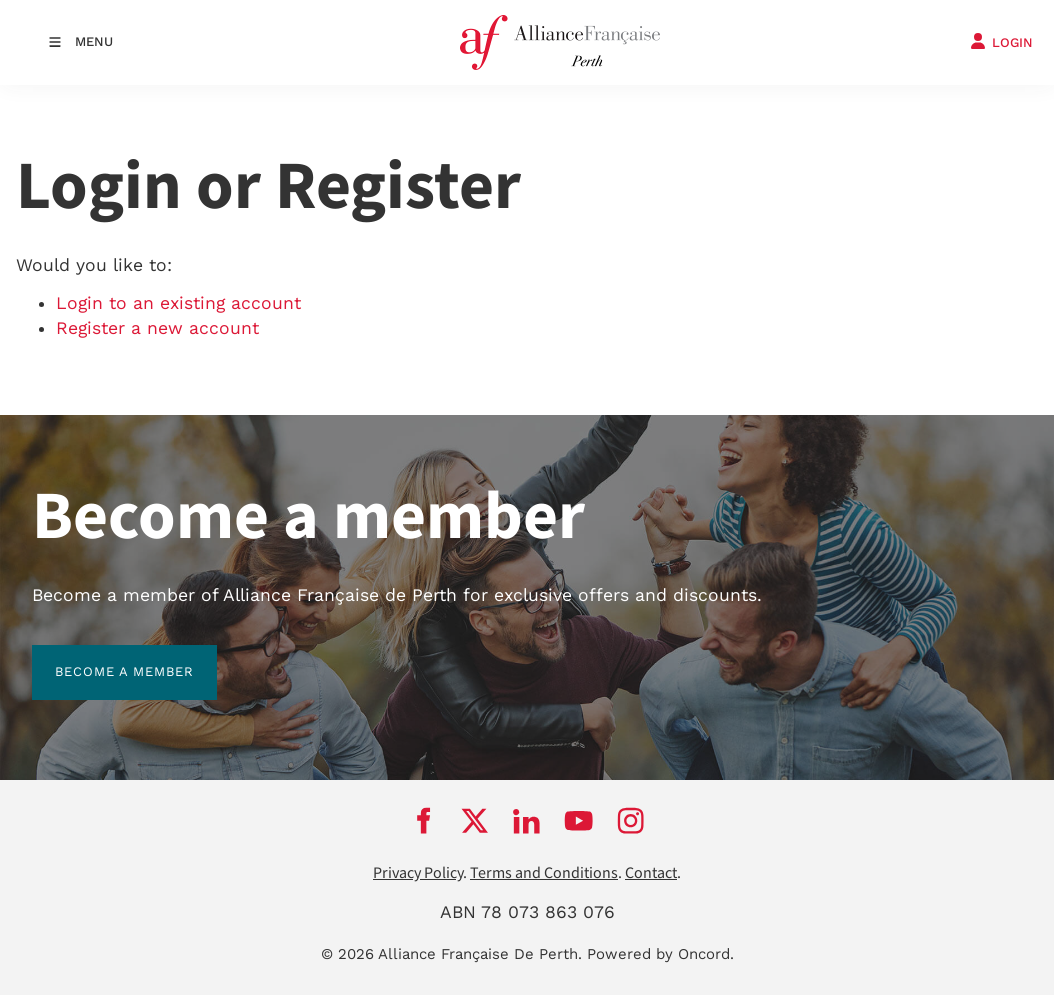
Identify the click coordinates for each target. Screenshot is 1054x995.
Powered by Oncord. (660, 954)
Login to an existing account (178, 303)
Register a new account (157, 328)
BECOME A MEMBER (101, 656)
